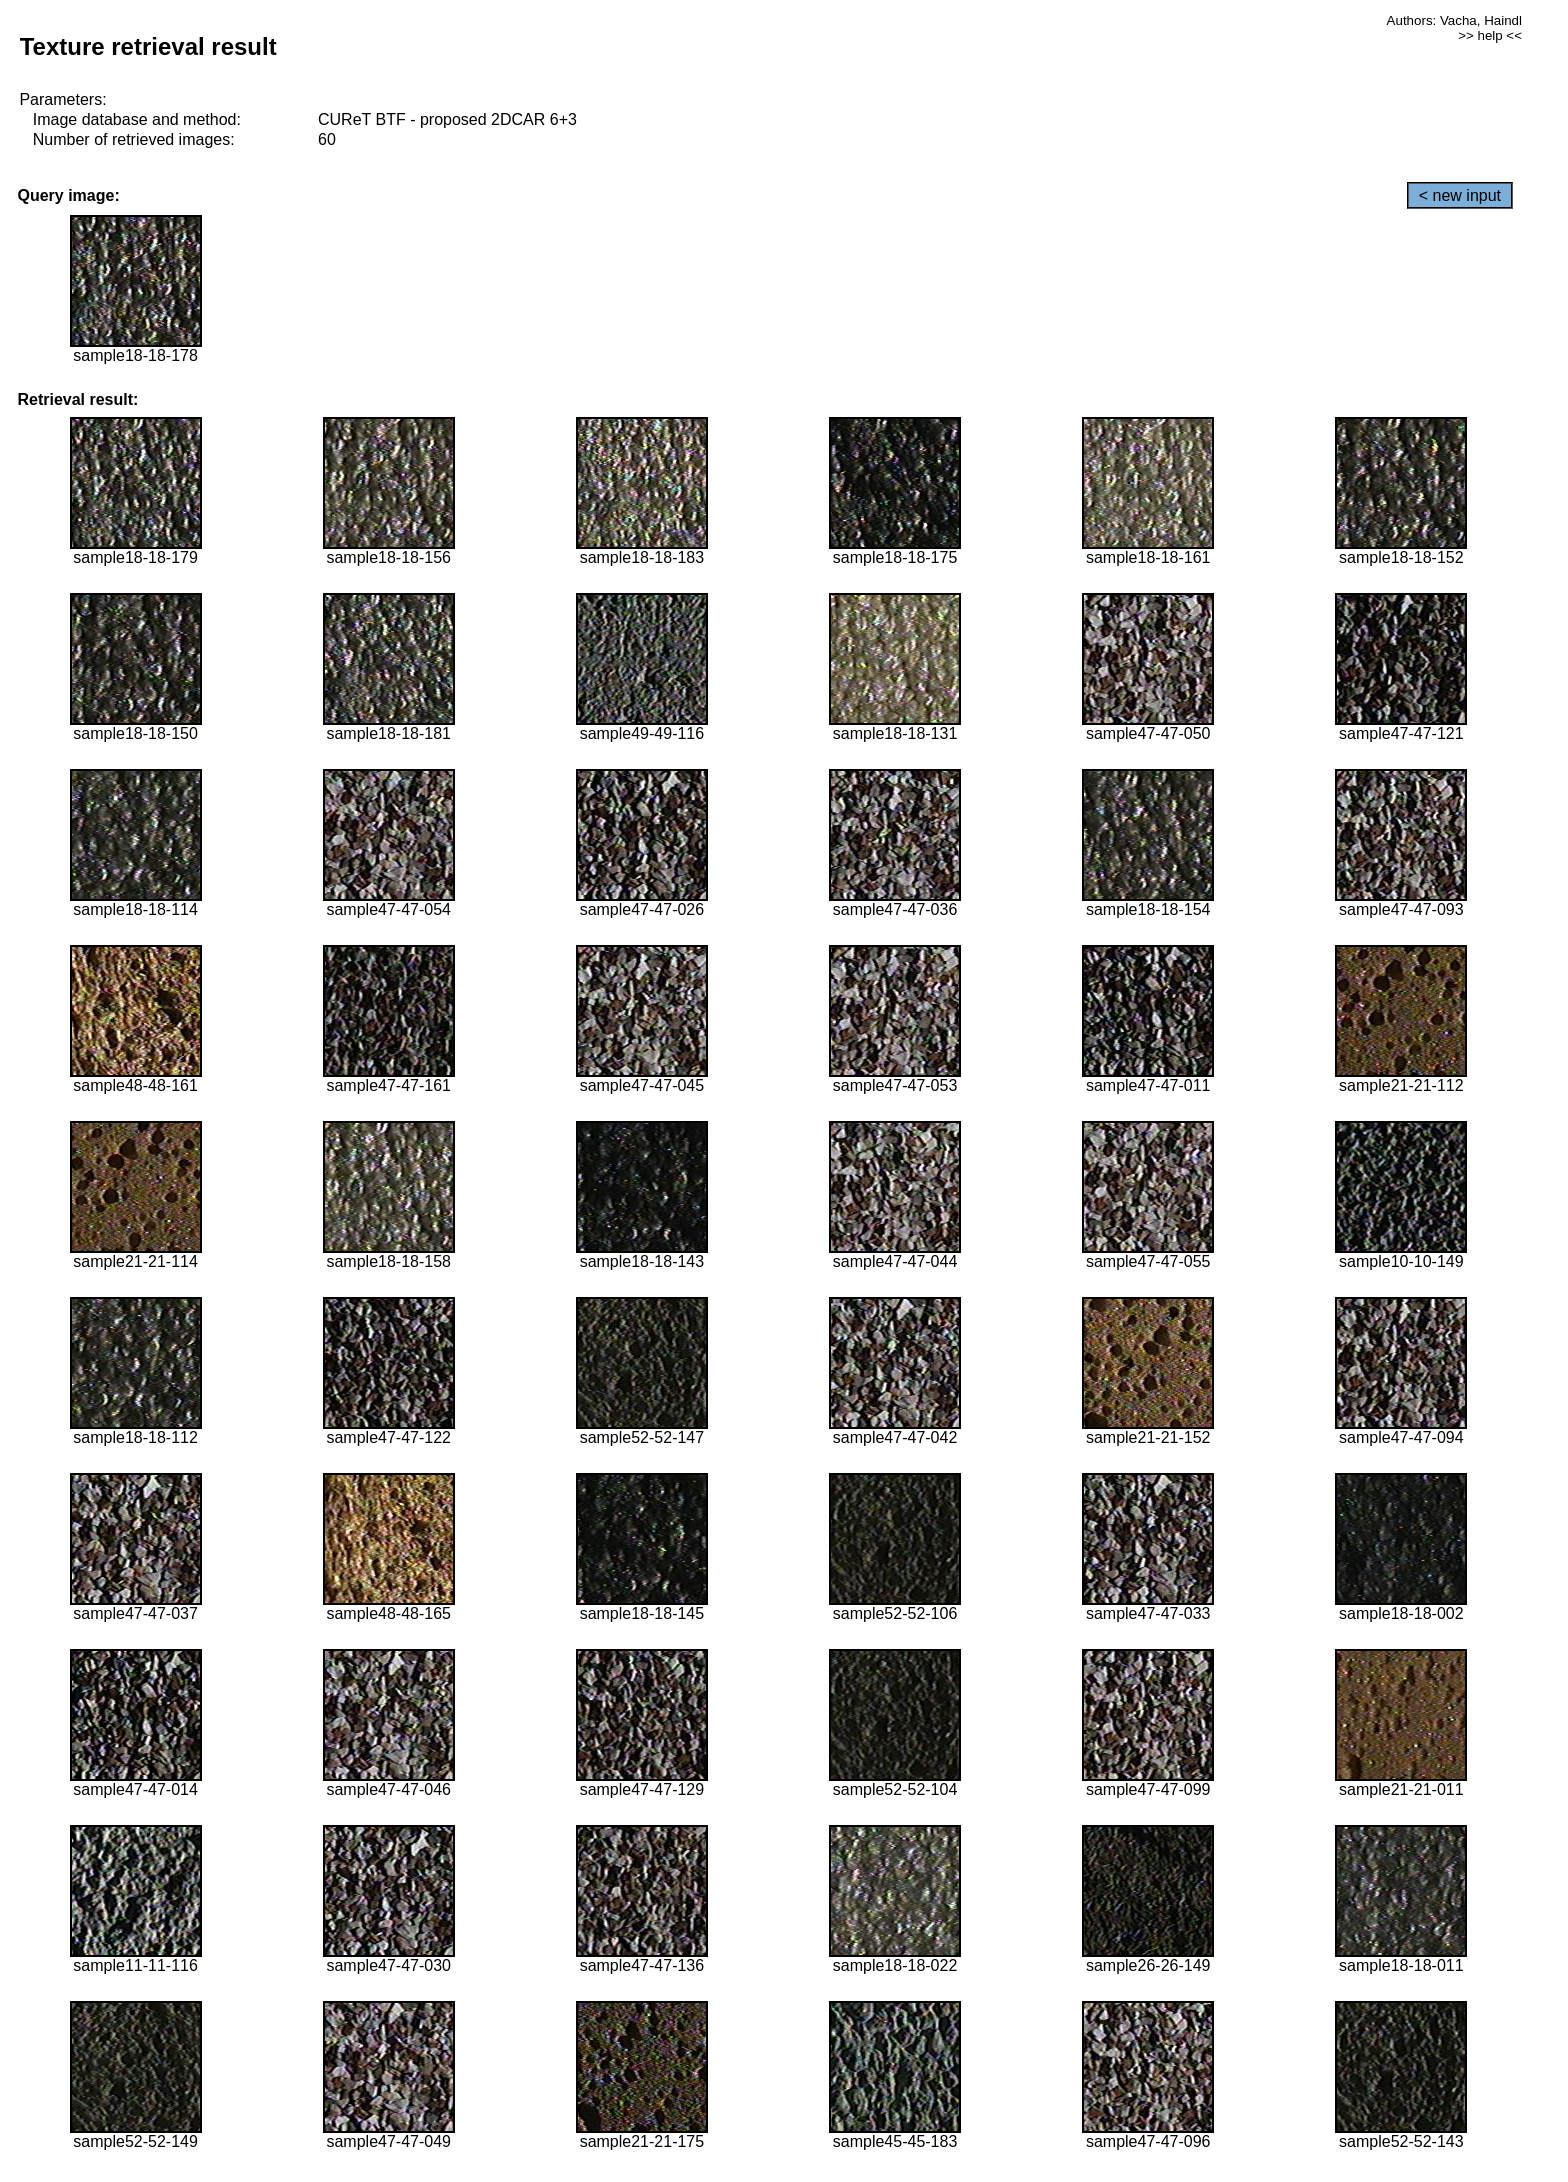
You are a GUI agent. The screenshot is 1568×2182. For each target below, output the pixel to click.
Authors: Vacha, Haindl (1454, 20)
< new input (1460, 195)
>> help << (1490, 35)
